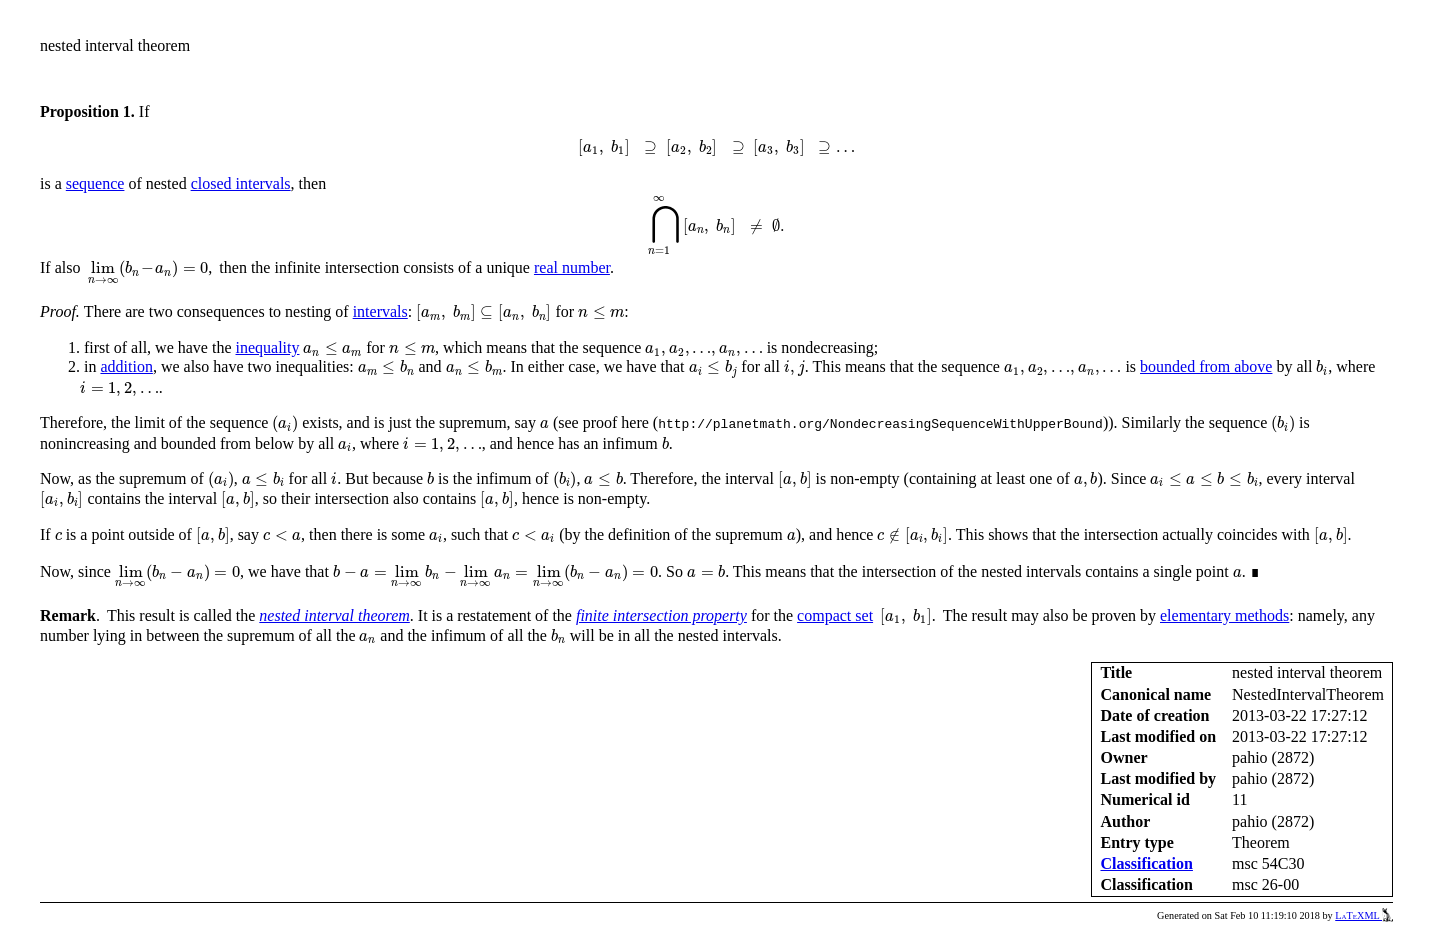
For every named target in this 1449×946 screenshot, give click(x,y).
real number (572, 267)
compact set (835, 615)
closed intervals (241, 183)
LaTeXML (1364, 915)
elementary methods (1224, 615)
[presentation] (716, 148)
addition (126, 366)
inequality (268, 347)
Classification (1146, 863)
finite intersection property (661, 615)
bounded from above (1206, 366)
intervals (380, 311)
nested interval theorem (334, 615)
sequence (95, 183)
